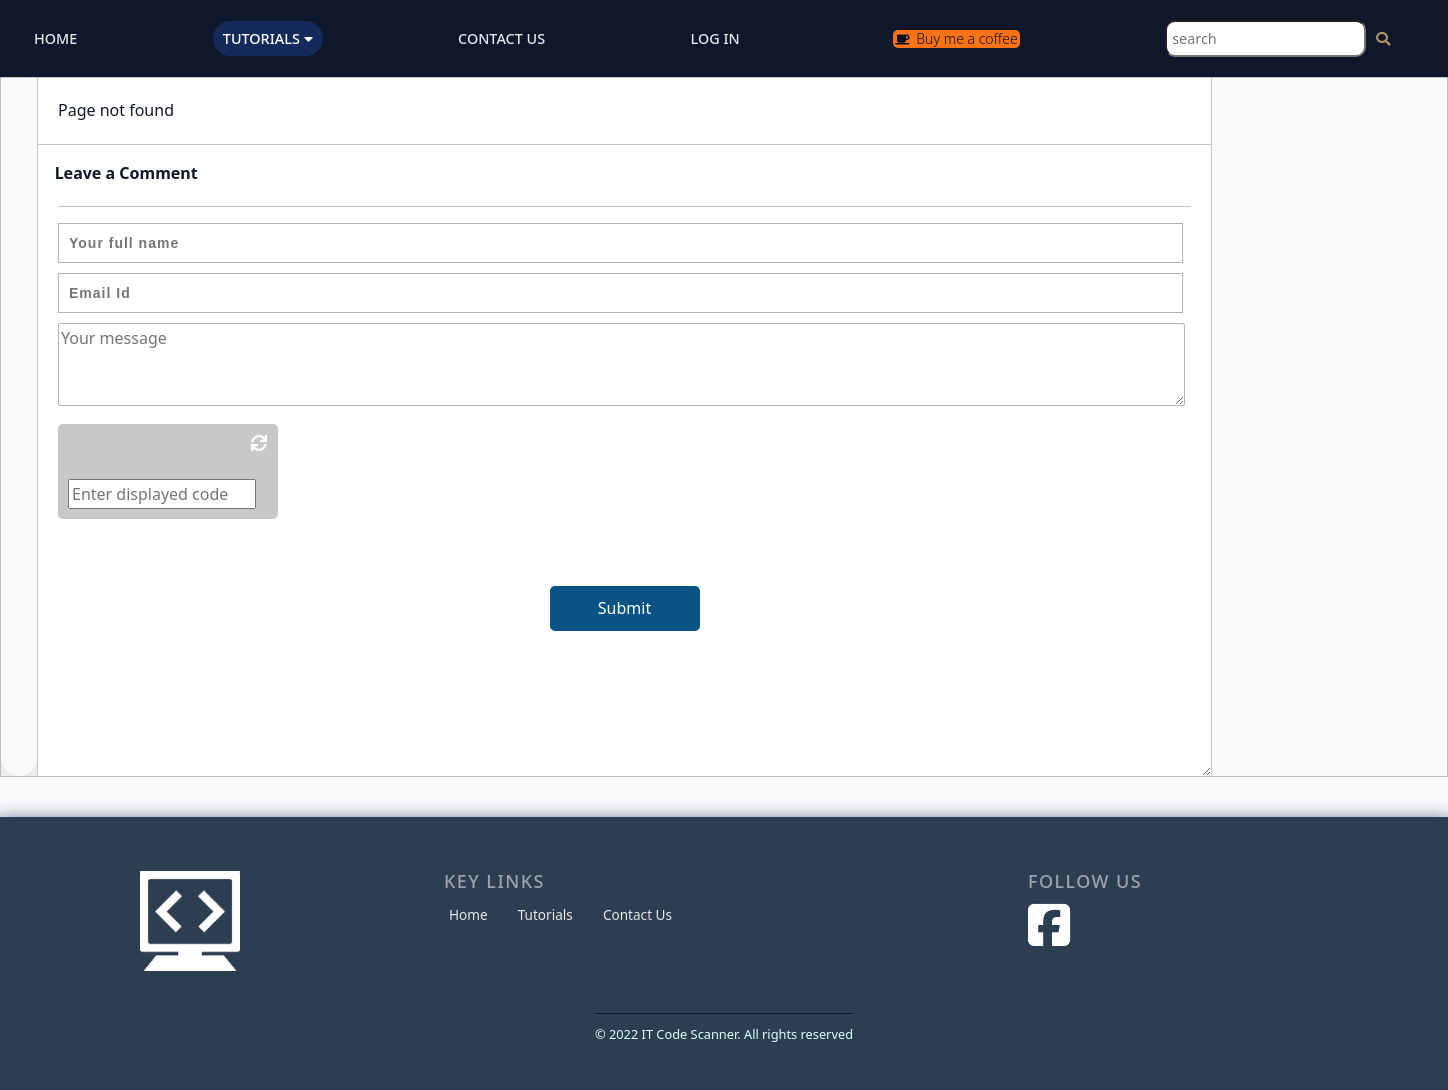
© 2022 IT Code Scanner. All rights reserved (724, 1034)
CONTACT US (501, 38)
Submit (624, 608)
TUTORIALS (268, 38)
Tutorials (545, 914)
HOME (55, 38)
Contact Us (637, 914)
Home (468, 914)
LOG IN (715, 38)
